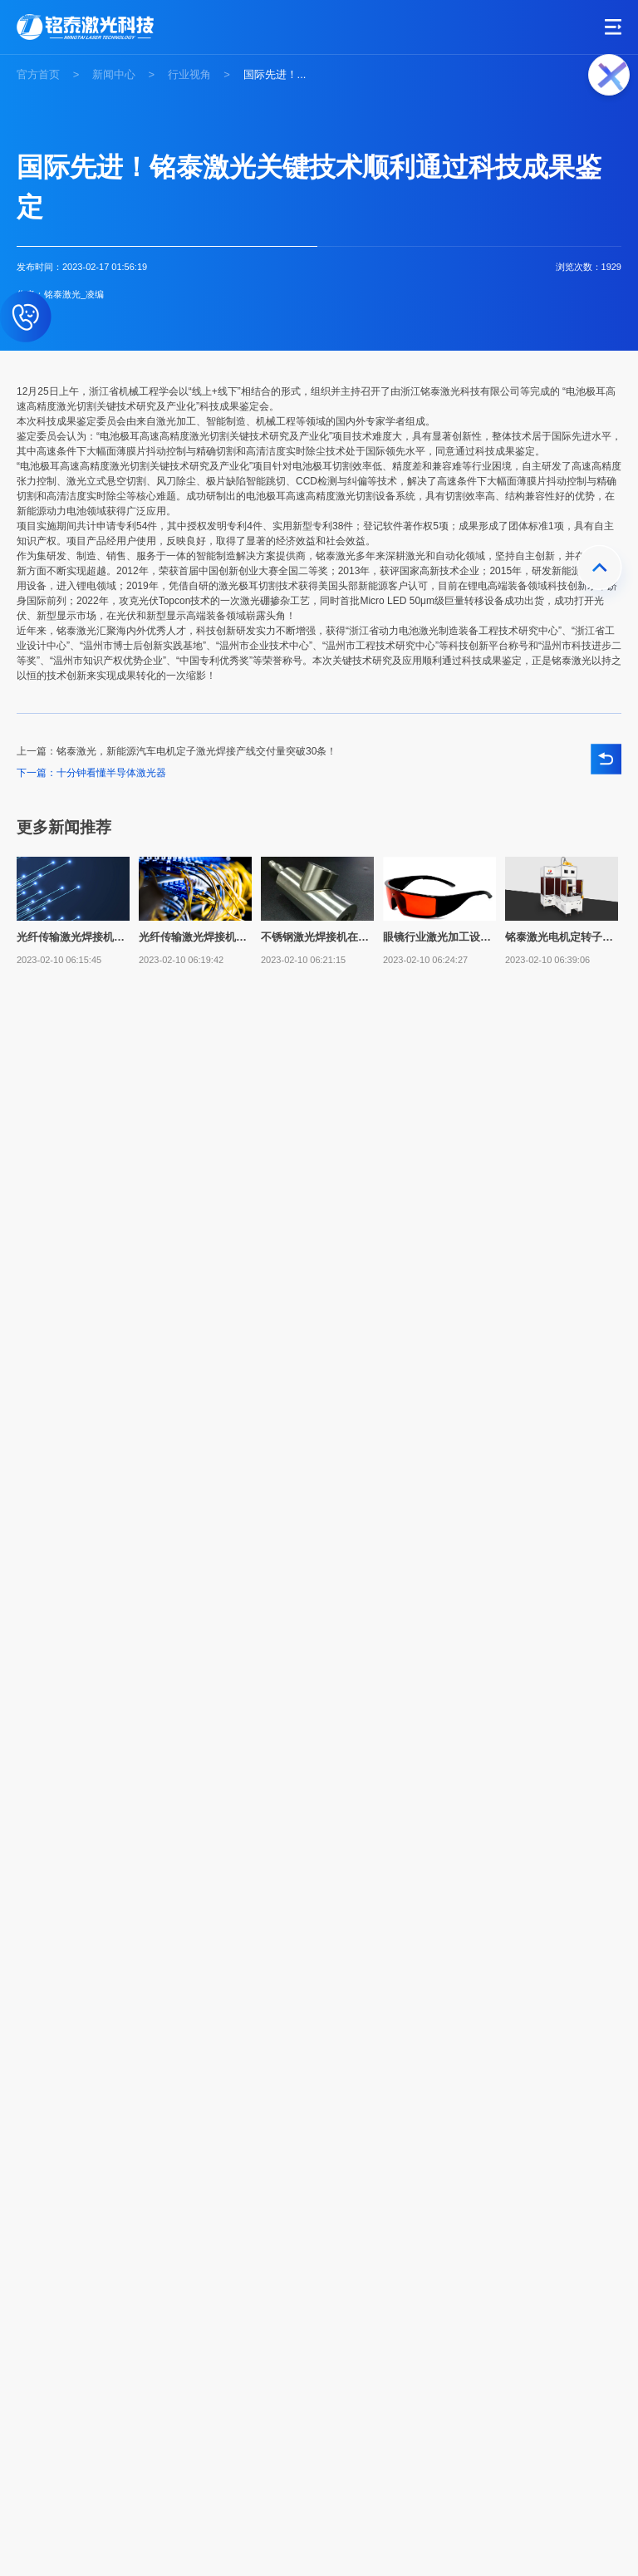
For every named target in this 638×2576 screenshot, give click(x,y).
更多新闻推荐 (64, 827)
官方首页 (38, 74)
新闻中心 (113, 74)
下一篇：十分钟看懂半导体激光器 (91, 773)
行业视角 (189, 74)
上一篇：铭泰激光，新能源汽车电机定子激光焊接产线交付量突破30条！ (176, 751)
